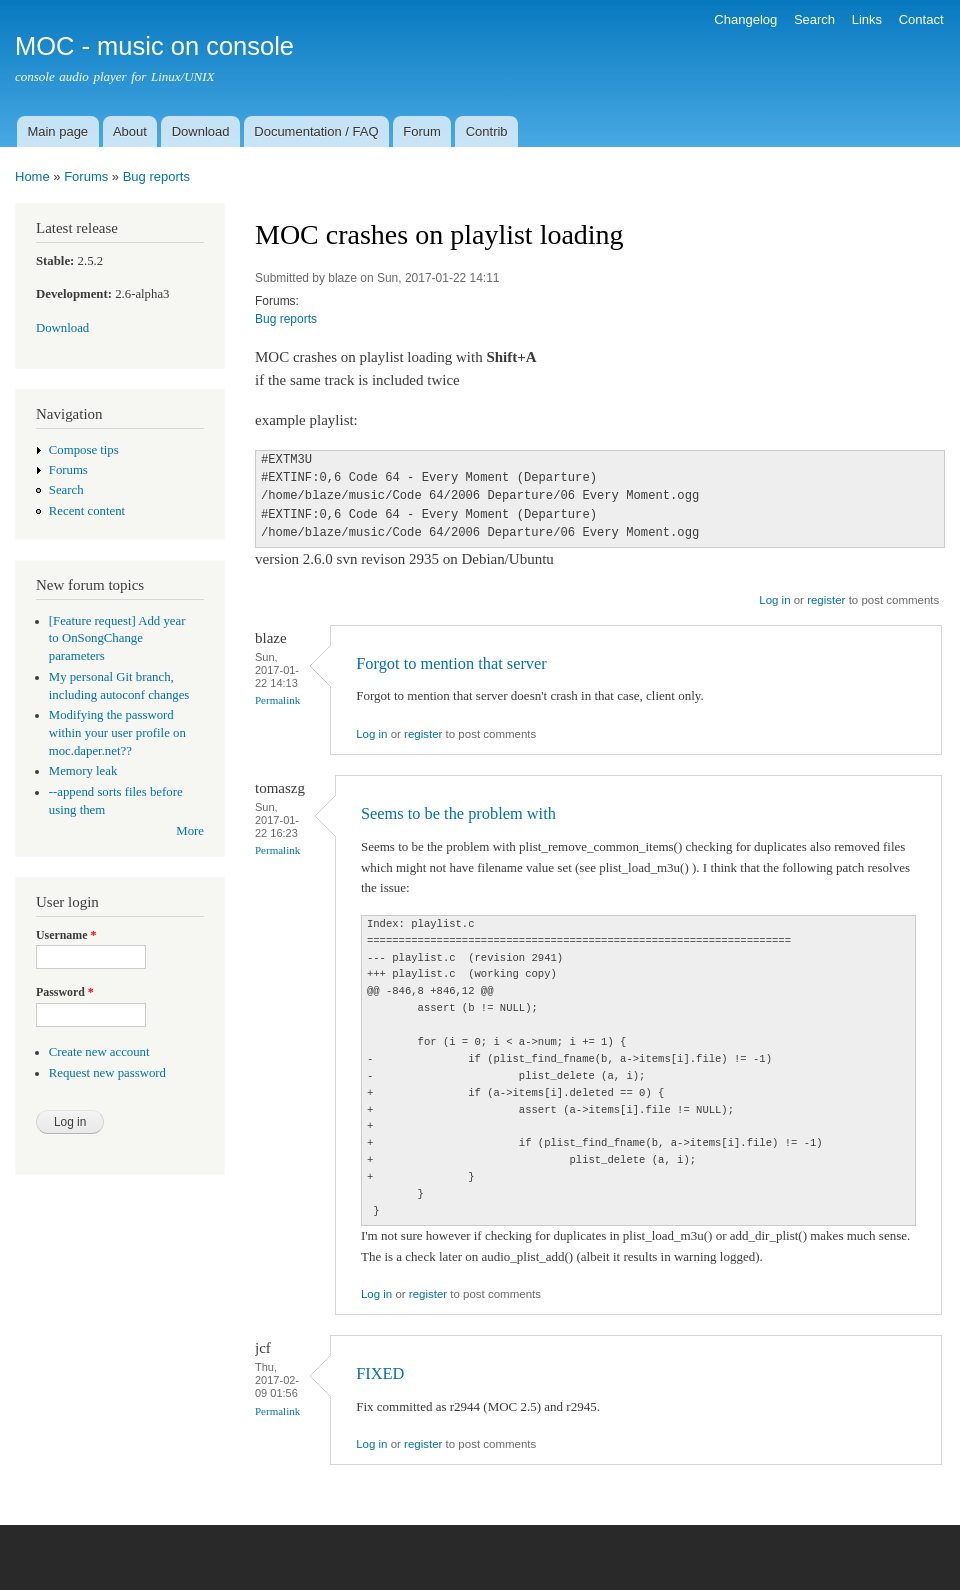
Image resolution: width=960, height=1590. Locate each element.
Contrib (487, 131)
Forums (86, 176)
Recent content (87, 511)
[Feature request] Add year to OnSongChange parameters (117, 639)
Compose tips (84, 450)
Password (65, 992)
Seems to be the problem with (458, 813)
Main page (57, 131)
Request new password (107, 1073)
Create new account (99, 1052)
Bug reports (156, 176)
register (826, 600)
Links (867, 19)
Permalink (277, 700)
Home (32, 176)
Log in (774, 600)
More (190, 831)
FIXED (380, 1373)
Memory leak (83, 771)
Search (814, 19)
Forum (422, 131)
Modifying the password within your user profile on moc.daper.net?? (117, 733)
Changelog (745, 19)
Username (66, 935)
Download (201, 131)
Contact (921, 19)
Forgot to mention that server (451, 663)
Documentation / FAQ (316, 131)
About (130, 131)
